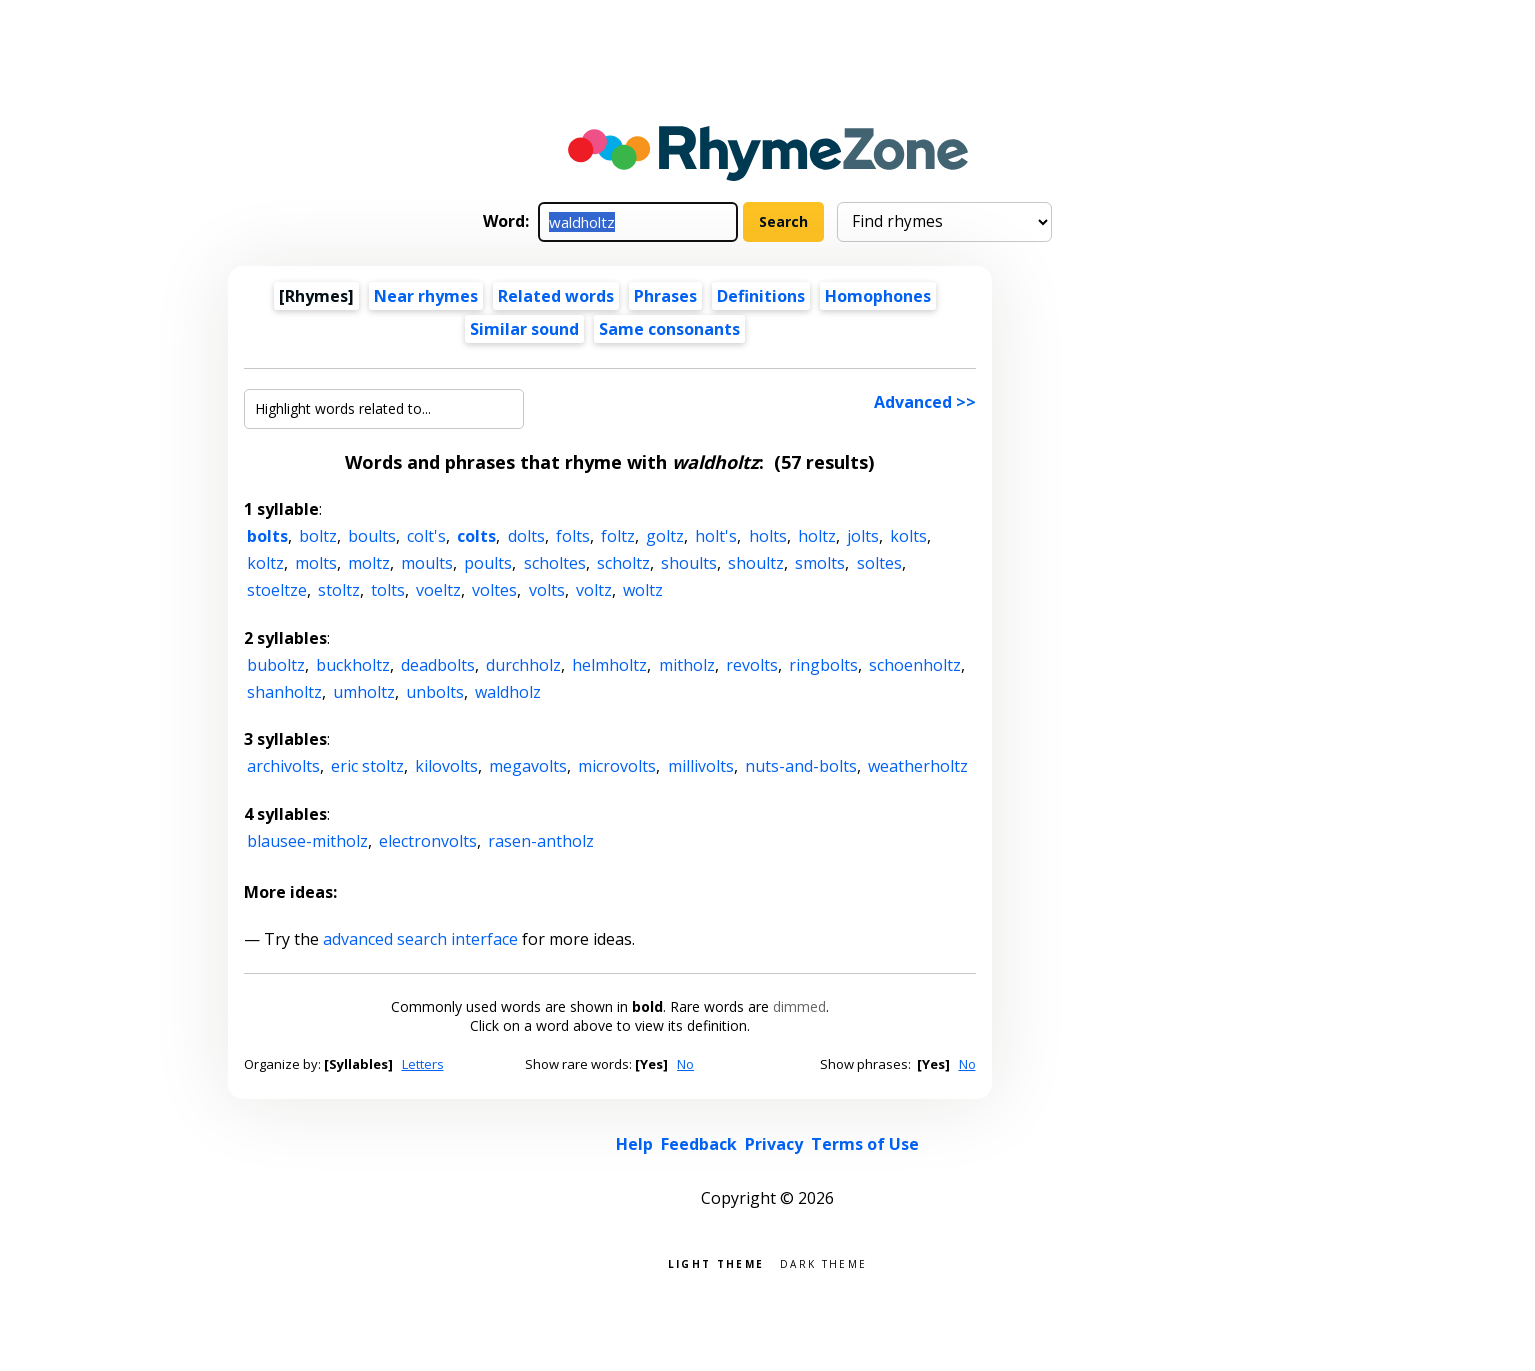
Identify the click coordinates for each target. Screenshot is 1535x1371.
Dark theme (823, 1262)
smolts (820, 563)
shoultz (756, 563)
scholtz (623, 563)
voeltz (438, 590)
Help (634, 1144)
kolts (908, 536)
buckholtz (353, 665)
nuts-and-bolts (801, 766)
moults (427, 563)
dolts (526, 536)
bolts (267, 536)
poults (488, 563)
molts (316, 563)
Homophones (878, 296)
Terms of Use (865, 1144)
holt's (716, 536)
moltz (369, 563)
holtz (817, 536)
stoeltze (277, 590)
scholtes (555, 563)
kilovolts (446, 766)
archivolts (283, 766)
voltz (594, 590)
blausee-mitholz (307, 841)
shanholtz (284, 692)
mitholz (687, 665)
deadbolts (438, 665)
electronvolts (428, 841)
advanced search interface (420, 939)
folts (573, 536)
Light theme (716, 1262)
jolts (863, 536)
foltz (618, 536)
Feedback (699, 1144)
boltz (318, 536)
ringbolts (823, 665)
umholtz (364, 692)
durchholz (523, 665)
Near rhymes (426, 296)
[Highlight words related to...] (384, 409)
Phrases (665, 296)
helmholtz (609, 665)
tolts (388, 590)
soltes (879, 563)
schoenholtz (915, 665)
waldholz (508, 692)
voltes (494, 590)
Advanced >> (925, 402)
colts (476, 536)
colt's (426, 536)
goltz (665, 536)
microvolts (617, 766)
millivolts (701, 766)
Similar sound (524, 329)
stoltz (339, 590)
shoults (689, 563)
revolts (752, 665)
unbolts (435, 692)
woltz (643, 590)
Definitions (761, 296)
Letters (423, 1064)
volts (547, 590)
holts (768, 536)
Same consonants (669, 329)
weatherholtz (918, 766)
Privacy (774, 1144)
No (685, 1064)
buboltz (276, 665)
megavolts (528, 766)
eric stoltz (367, 766)
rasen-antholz (541, 841)
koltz (265, 563)
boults (372, 536)
